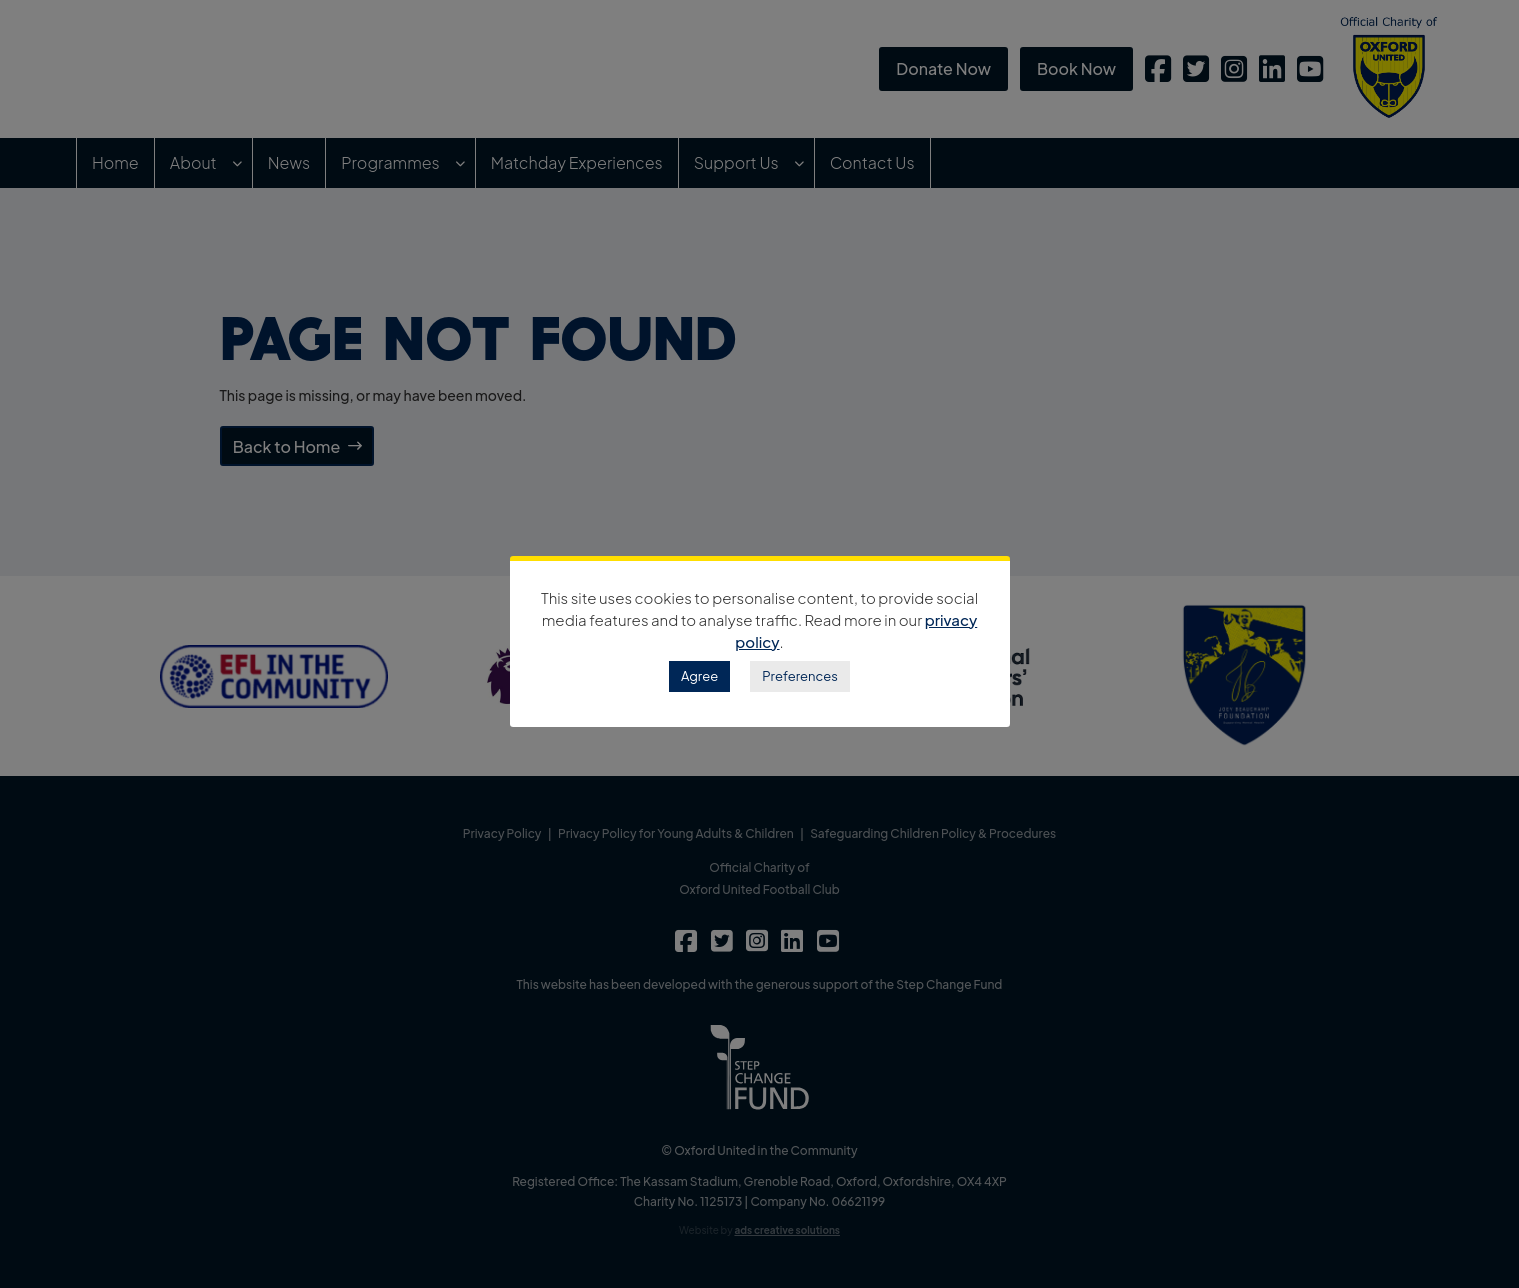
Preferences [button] (800, 676)
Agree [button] (699, 676)
